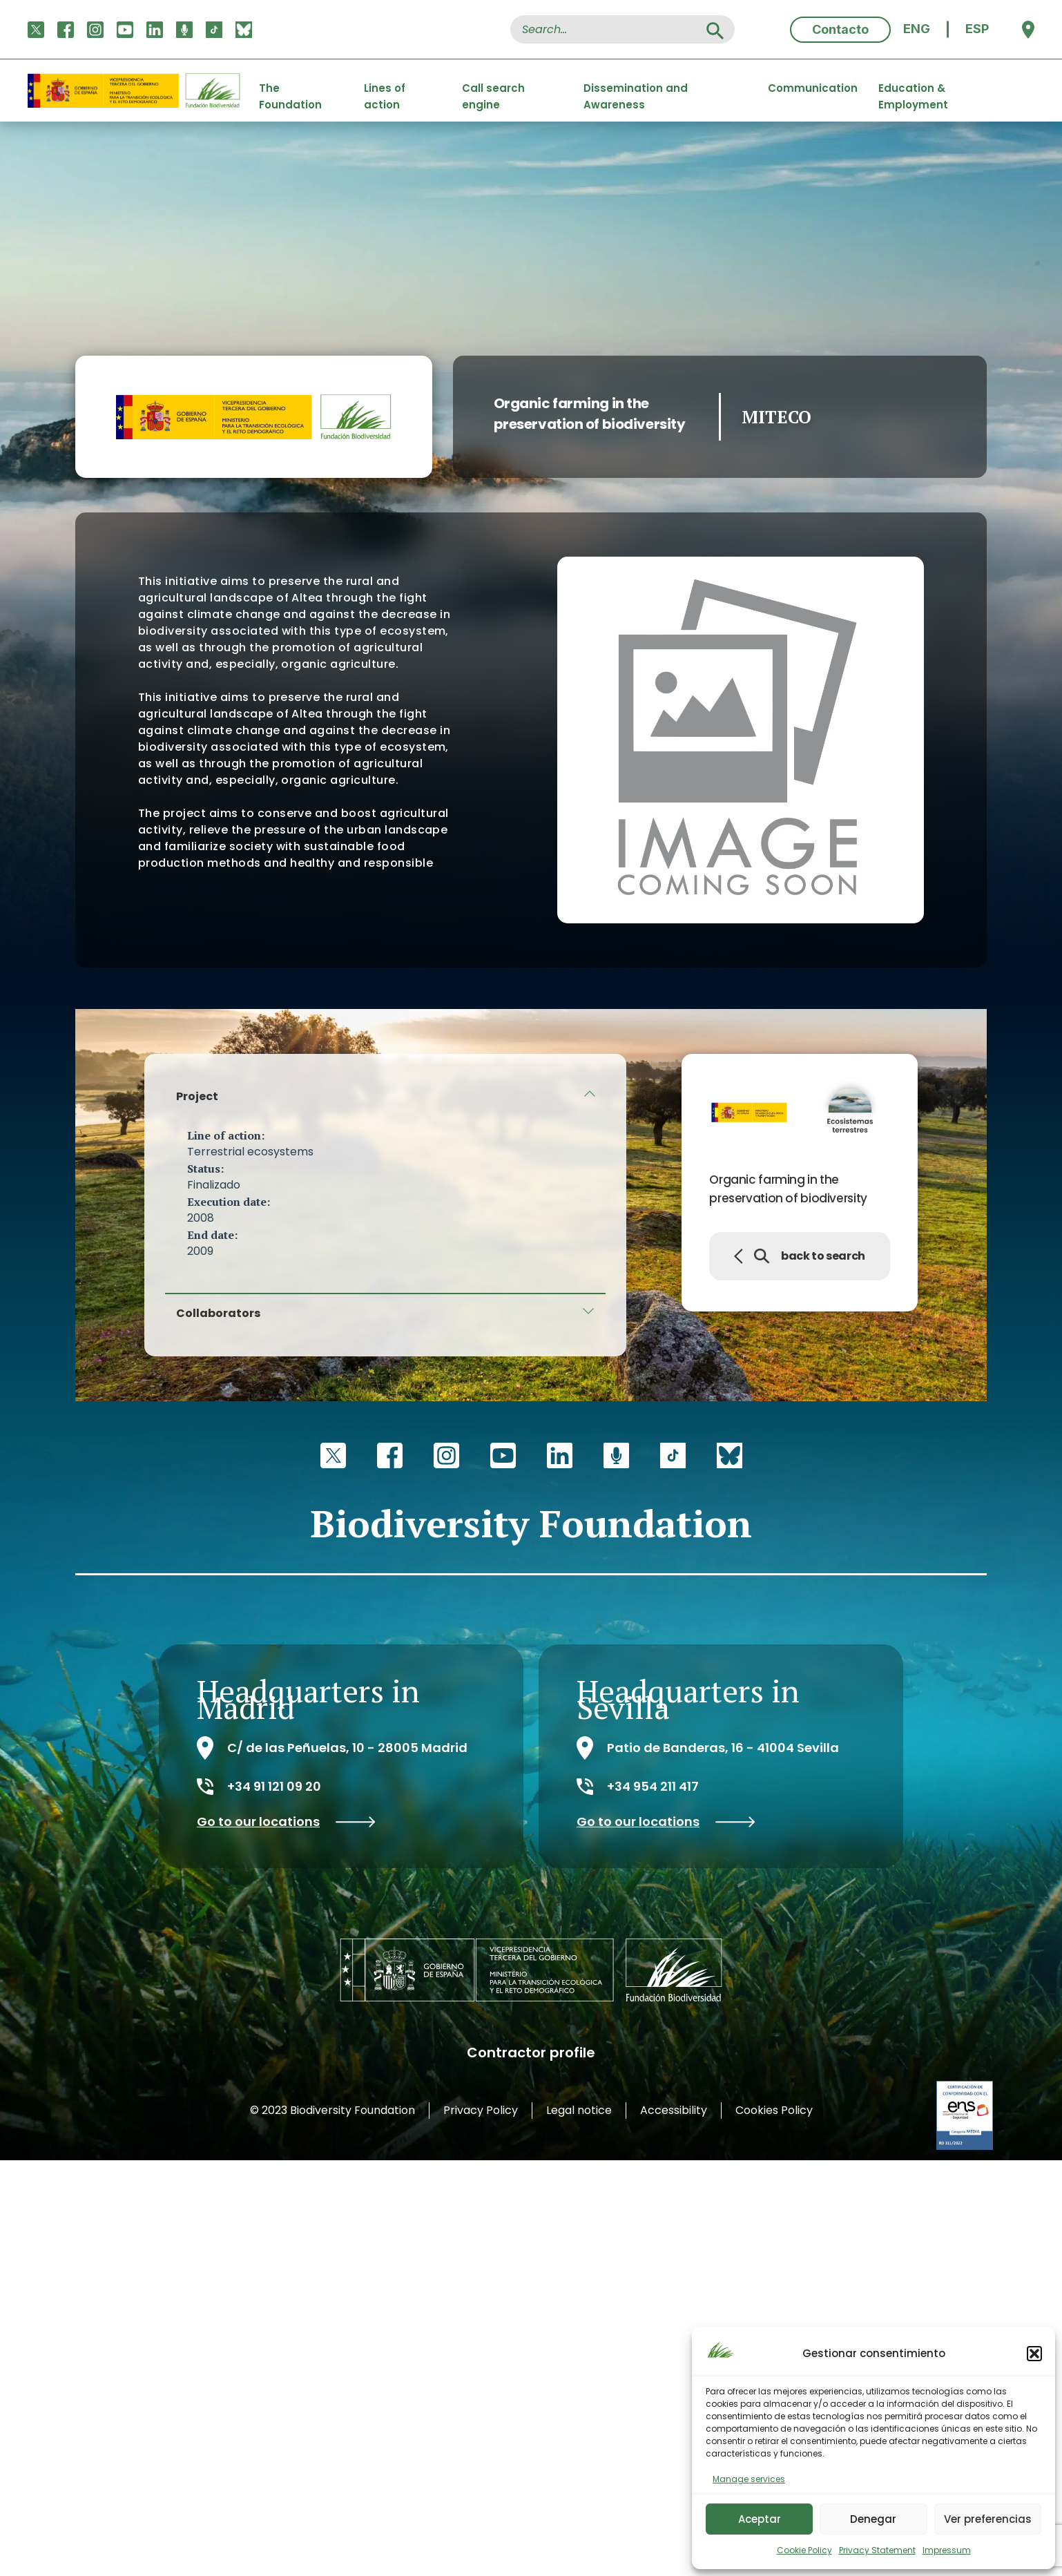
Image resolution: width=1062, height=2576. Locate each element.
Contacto (840, 29)
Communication (813, 88)
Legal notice (579, 2110)
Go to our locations (286, 1822)
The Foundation (290, 91)
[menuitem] (916, 29)
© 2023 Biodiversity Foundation (332, 2110)
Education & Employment (913, 91)
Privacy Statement (877, 2550)
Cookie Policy (804, 2550)
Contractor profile (531, 2052)
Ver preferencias (988, 2519)
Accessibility (673, 2110)
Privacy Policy (480, 2110)
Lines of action (384, 91)
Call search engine (493, 91)
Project (197, 1096)
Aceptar (759, 2519)
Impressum (947, 2550)
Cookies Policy (774, 2110)
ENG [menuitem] (916, 29)
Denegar (873, 2519)
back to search (799, 1256)
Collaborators (218, 1313)
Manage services (749, 2479)
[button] (1034, 2354)
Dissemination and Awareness (635, 91)
